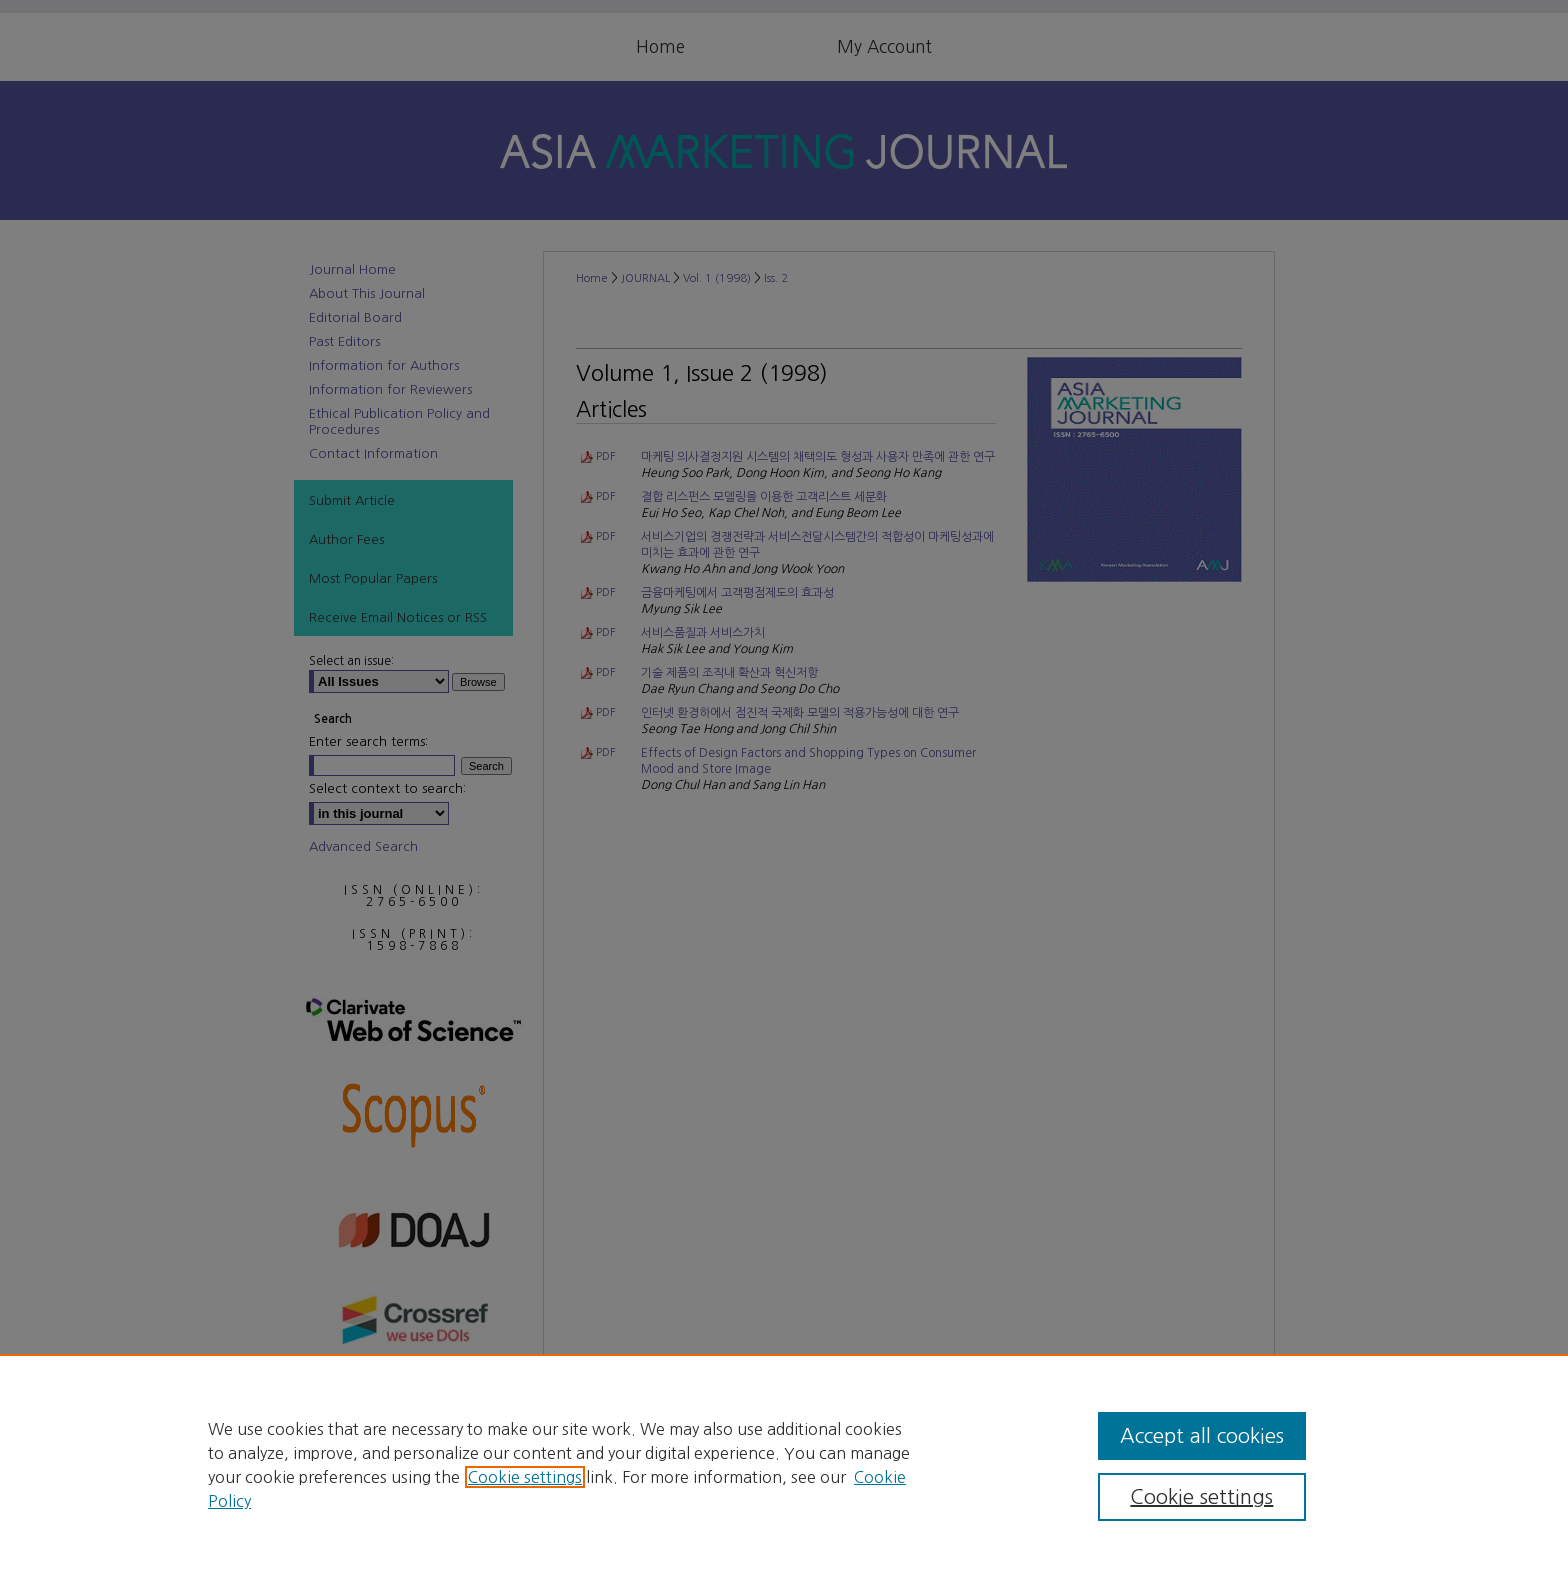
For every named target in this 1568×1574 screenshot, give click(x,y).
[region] (784, 1464)
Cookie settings (525, 1477)
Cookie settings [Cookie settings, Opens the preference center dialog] (1201, 1497)
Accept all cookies (1202, 1436)
